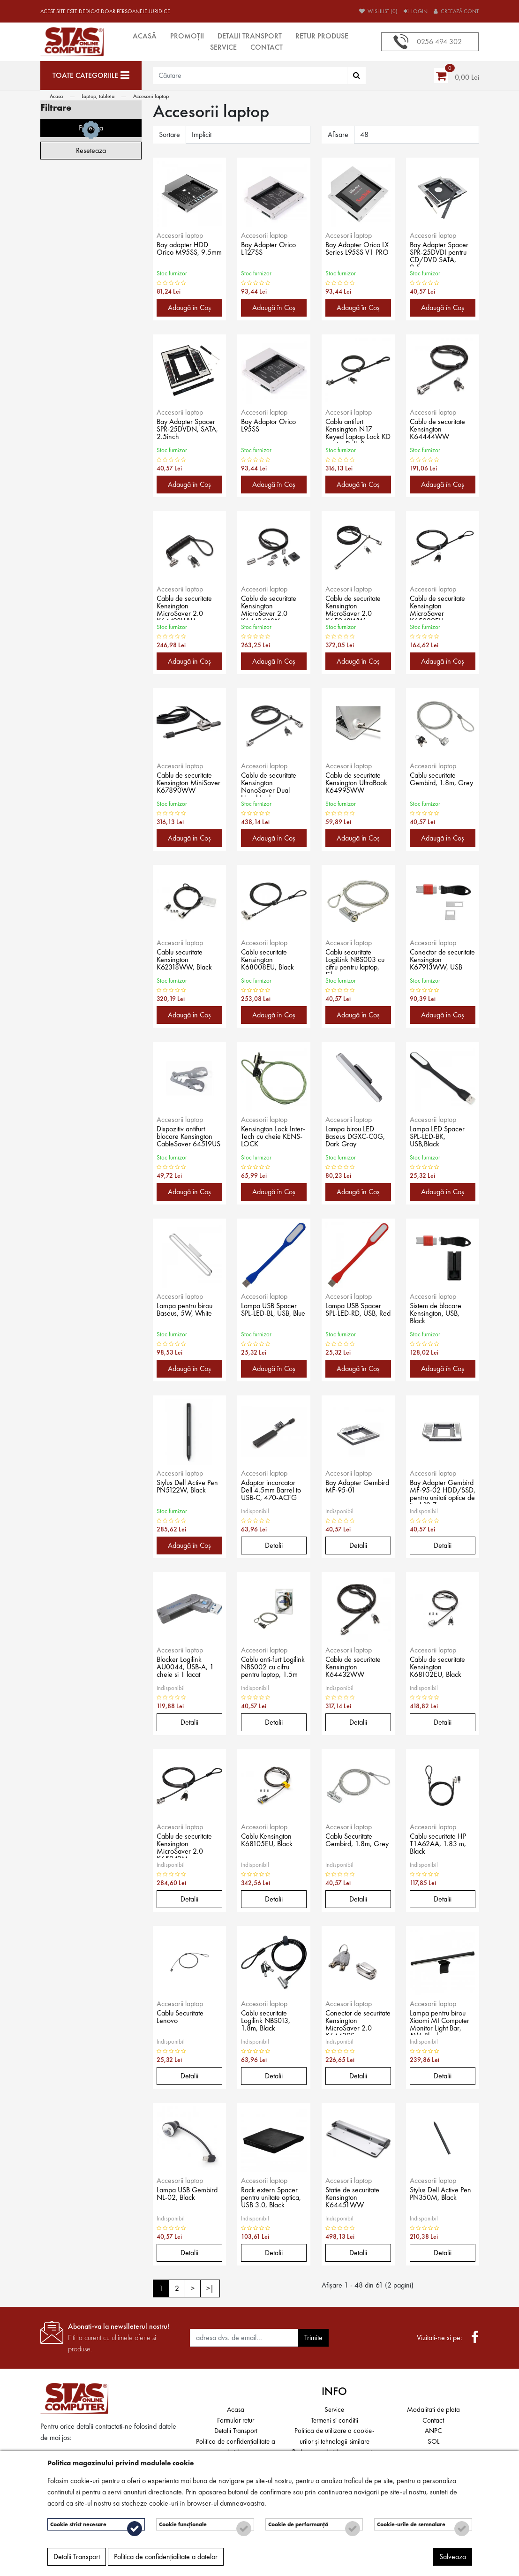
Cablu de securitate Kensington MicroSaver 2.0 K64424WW (272, 607)
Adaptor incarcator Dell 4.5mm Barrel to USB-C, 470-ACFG (271, 1491)
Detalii (274, 1545)
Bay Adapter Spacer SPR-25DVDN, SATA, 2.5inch (189, 430)
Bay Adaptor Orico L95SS (271, 427)
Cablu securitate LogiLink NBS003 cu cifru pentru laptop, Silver (353, 961)
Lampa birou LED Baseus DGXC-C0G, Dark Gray (353, 1138)
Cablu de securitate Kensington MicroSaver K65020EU (441, 607)
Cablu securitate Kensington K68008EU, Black (271, 961)
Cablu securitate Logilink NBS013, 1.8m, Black (269, 2022)
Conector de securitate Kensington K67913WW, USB (440, 961)
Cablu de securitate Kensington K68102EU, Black (441, 1668)
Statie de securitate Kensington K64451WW (356, 2199)
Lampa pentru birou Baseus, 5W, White (188, 1311)
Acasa (56, 96)
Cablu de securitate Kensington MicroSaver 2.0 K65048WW (356, 607)
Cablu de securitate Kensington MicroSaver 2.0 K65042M (188, 1845)
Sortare (169, 134)
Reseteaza (91, 442)
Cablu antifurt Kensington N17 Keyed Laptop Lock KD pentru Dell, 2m (356, 430)
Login (416, 11)
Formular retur (235, 2420)
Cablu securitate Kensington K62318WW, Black (188, 961)
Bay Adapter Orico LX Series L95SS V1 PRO (356, 253)
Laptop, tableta (98, 96)
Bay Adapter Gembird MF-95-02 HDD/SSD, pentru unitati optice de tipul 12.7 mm (441, 1491)
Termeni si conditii (334, 2420)
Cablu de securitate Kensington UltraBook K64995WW (356, 784)
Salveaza (452, 2560)
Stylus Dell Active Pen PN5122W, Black (185, 1491)
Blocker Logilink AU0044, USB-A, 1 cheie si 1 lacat (189, 1668)
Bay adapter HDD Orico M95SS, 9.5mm (185, 253)
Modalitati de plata (433, 2409)
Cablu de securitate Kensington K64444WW (441, 430)
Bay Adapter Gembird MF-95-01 (358, 1488)
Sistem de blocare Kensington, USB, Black (438, 1314)
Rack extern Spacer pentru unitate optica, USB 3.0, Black (272, 2199)
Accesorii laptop (151, 96)
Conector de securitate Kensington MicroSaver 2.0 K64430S (351, 2022)
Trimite (313, 2337)
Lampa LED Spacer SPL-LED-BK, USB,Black (440, 1138)
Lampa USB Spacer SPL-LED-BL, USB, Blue (272, 1314)
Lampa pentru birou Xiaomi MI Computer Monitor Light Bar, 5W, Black (440, 2022)
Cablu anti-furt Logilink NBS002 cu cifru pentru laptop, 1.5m (273, 1668)
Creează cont (456, 11)
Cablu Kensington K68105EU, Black (270, 1841)
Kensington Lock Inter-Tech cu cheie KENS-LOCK (271, 1138)
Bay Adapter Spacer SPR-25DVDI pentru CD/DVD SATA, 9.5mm (442, 253)
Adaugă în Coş (189, 307)
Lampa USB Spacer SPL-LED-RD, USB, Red (356, 1314)
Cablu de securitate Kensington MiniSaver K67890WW (188, 784)
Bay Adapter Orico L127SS (271, 250)
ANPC (433, 2430)
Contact (266, 47)
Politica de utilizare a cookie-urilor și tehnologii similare (334, 2436)
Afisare (338, 134)
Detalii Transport (250, 36)
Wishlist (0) (378, 11)
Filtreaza (91, 419)
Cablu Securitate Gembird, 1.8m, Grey (352, 1845)
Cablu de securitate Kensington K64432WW (356, 1668)
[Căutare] (356, 75)
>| (210, 2288)
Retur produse (321, 36)
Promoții (187, 36)
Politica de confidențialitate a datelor (166, 2560)
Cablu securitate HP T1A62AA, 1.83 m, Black (442, 1845)
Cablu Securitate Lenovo (184, 2018)
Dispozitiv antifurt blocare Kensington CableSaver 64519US (187, 1138)
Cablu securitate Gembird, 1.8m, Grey (436, 784)
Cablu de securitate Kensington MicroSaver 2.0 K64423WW (188, 607)
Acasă (145, 36)
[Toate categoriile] (91, 75)
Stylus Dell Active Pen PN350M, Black (438, 2199)
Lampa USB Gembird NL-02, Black (184, 2199)
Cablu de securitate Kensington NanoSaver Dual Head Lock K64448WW (272, 784)
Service (223, 47)
